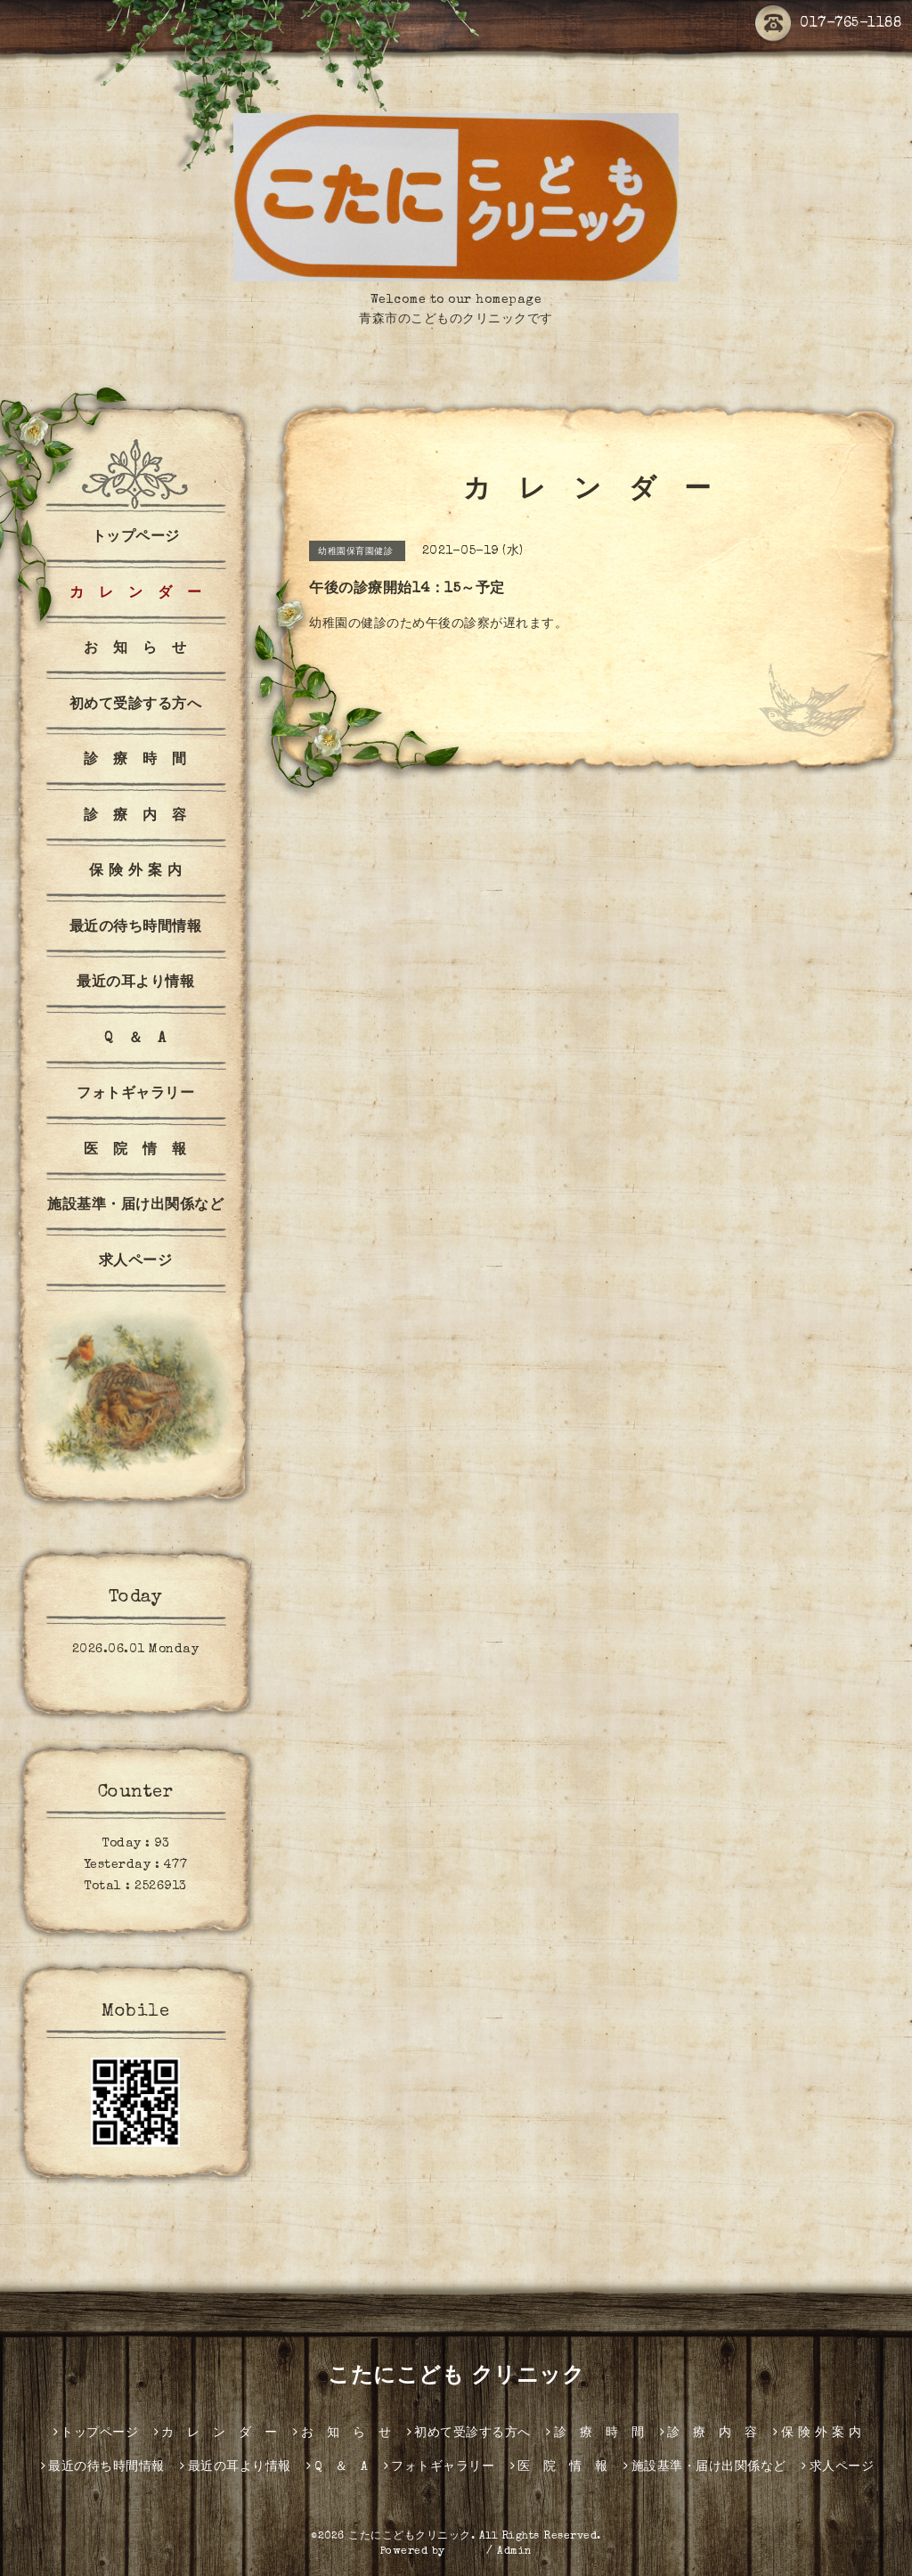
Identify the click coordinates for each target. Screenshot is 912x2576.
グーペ (466, 2552)
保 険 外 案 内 (136, 872)
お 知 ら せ (135, 649)
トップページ (136, 538)
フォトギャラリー (135, 1095)
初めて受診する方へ (135, 705)
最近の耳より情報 (135, 983)
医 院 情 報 (135, 1151)
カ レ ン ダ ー (135, 594)
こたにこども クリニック (456, 2377)
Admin (515, 2552)
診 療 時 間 (135, 761)
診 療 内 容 (135, 817)
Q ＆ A (135, 1039)
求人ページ (136, 1262)
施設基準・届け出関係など (135, 1206)
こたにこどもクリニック (409, 2536)
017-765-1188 (828, 24)
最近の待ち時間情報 (135, 928)
